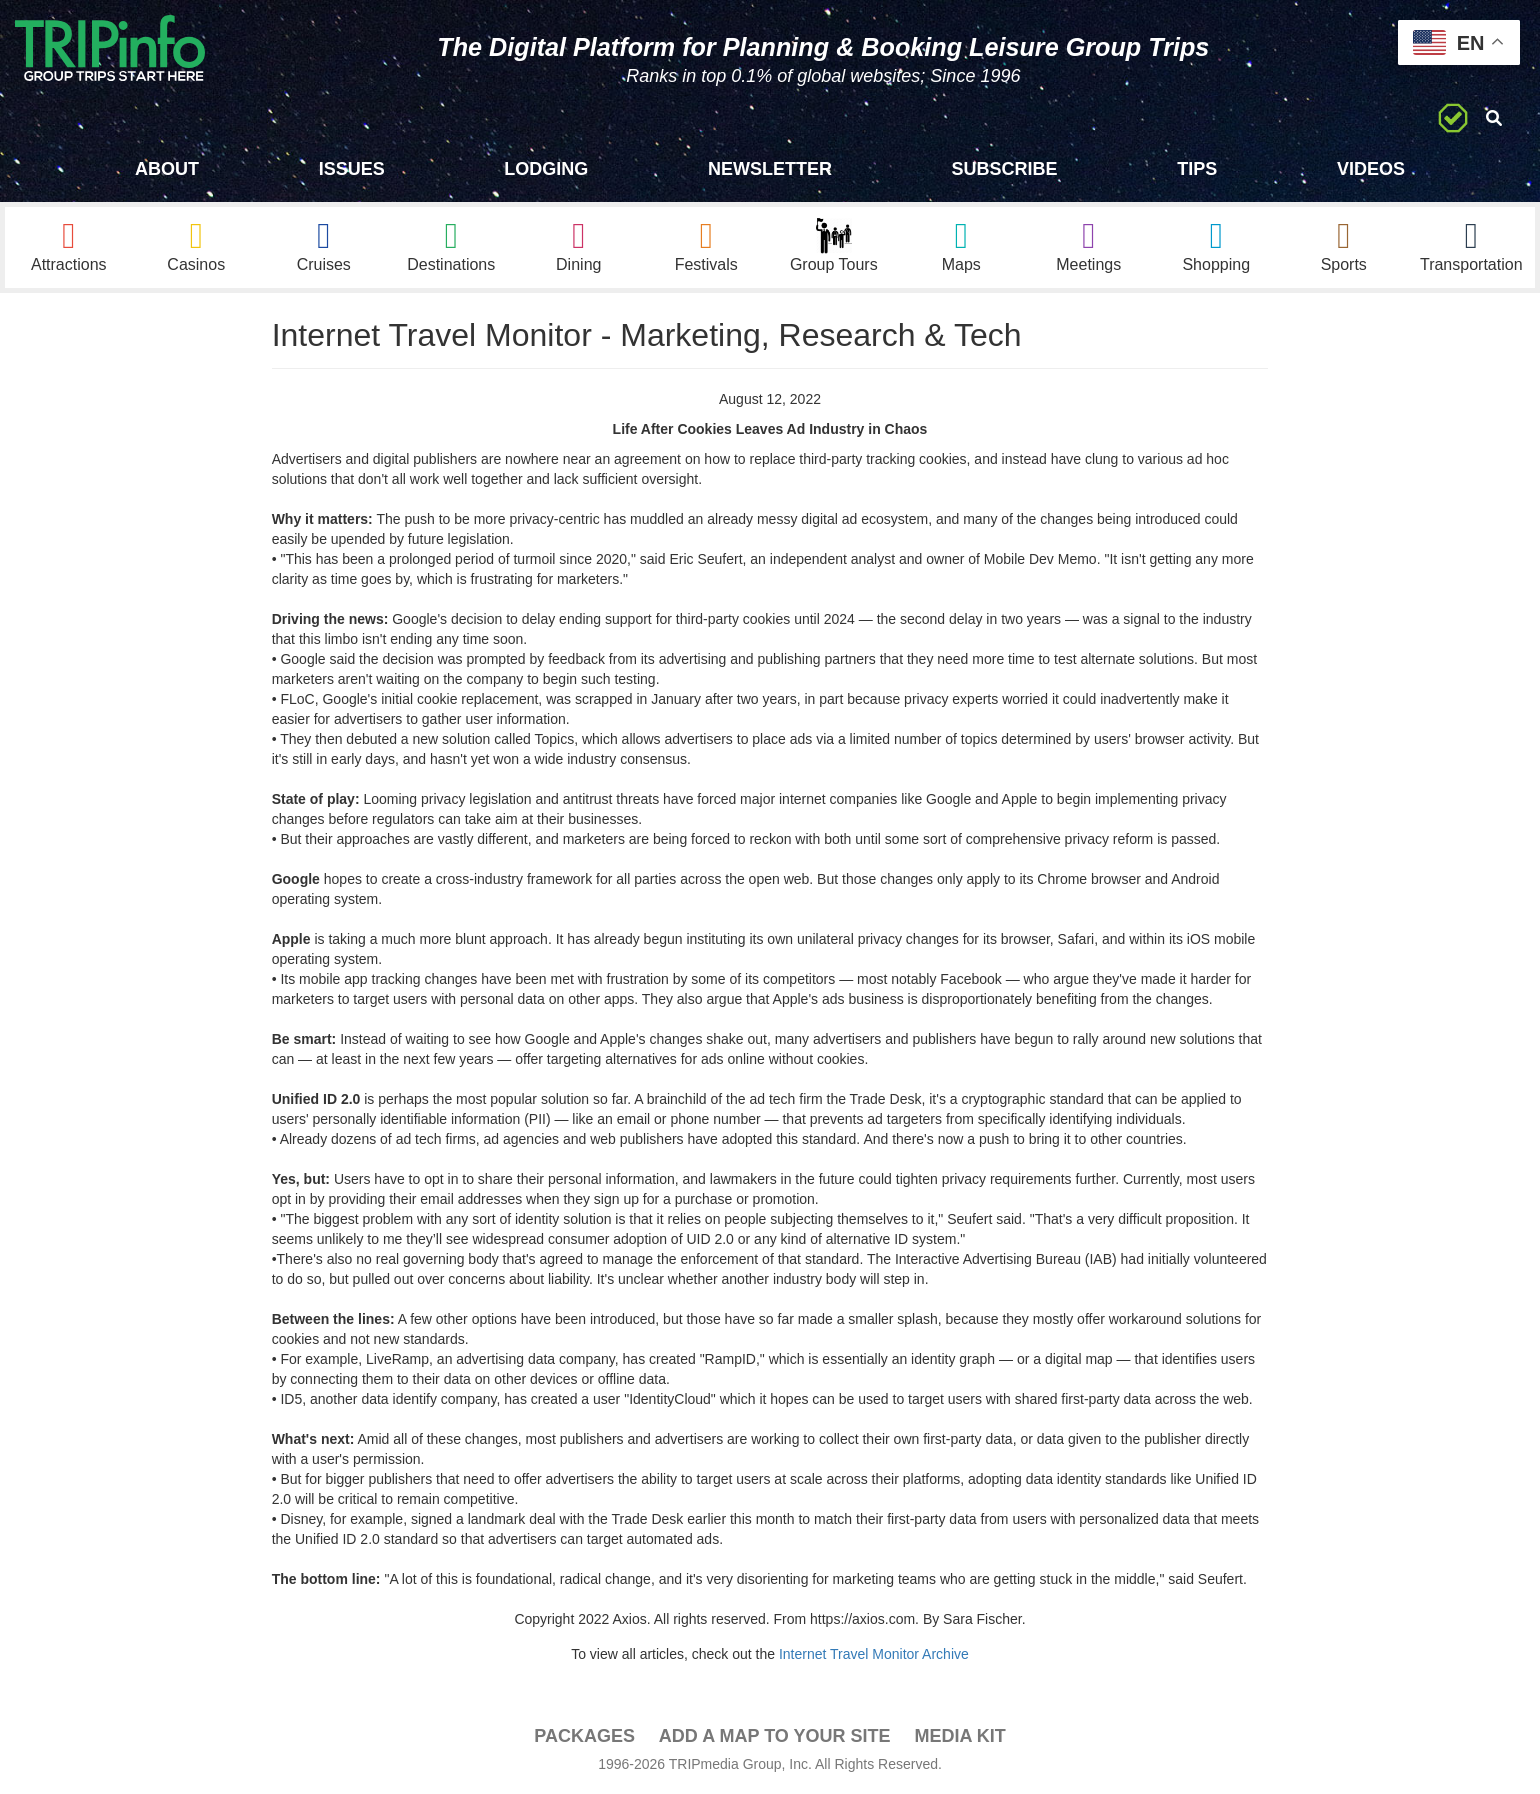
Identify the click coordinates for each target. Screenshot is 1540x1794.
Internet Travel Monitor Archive (874, 1654)
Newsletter (770, 169)
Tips (1197, 169)
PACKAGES (584, 1736)
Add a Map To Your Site (775, 1736)
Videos (1371, 169)
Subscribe (1005, 169)
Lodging (546, 169)
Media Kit (959, 1736)
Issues (352, 169)
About (167, 169)
